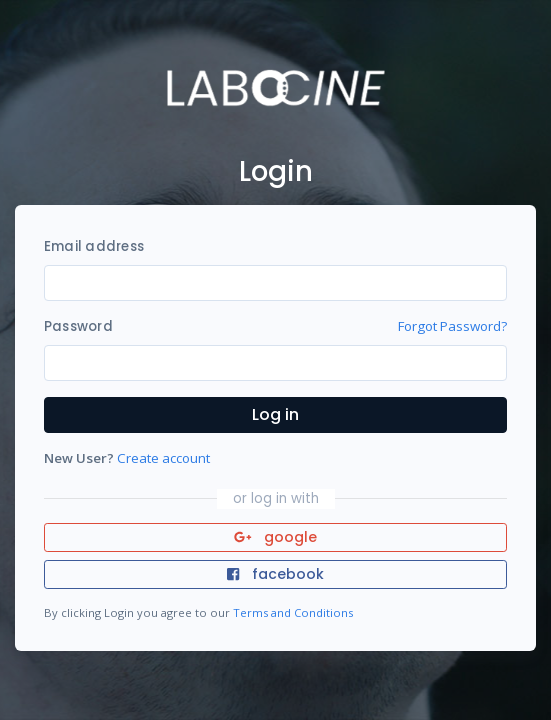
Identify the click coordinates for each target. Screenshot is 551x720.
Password (78, 326)
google (275, 537)
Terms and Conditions (293, 612)
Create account (163, 458)
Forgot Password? (452, 326)
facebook (275, 574)
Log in (275, 414)
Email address (94, 246)
